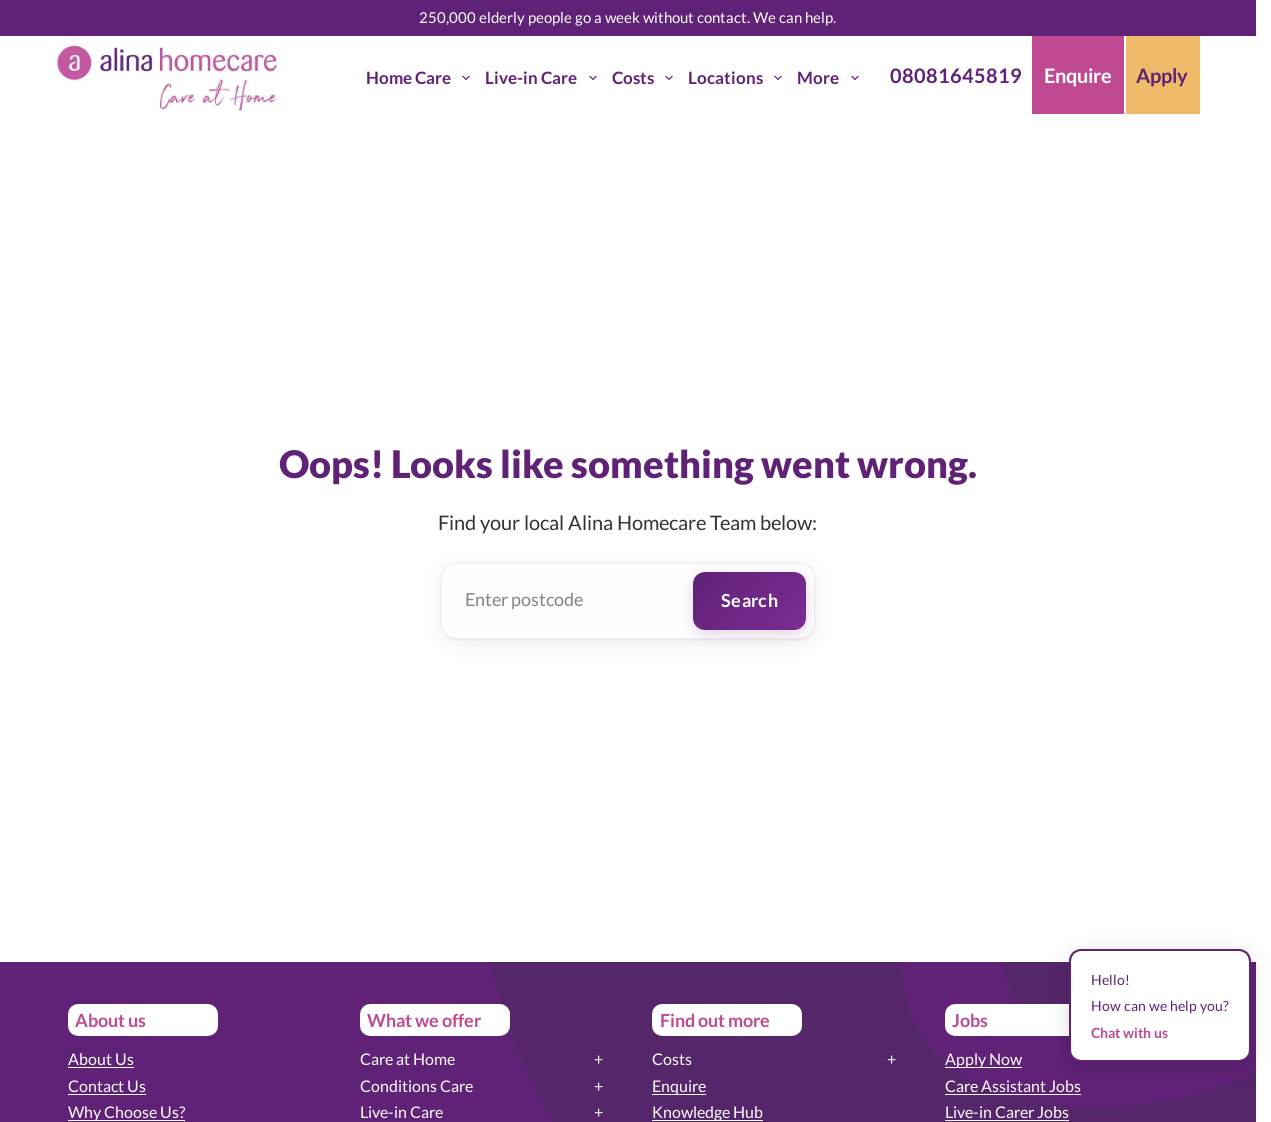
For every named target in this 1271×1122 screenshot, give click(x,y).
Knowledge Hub (707, 1111)
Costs (646, 78)
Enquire (679, 1085)
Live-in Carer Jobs (1007, 1111)
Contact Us (107, 1085)
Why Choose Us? (126, 1111)
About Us (101, 1058)
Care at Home (407, 1058)
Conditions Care (416, 1085)
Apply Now (983, 1058)
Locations (739, 78)
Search (749, 600)
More (831, 78)
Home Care (422, 78)
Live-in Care (544, 78)
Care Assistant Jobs (1013, 1085)
